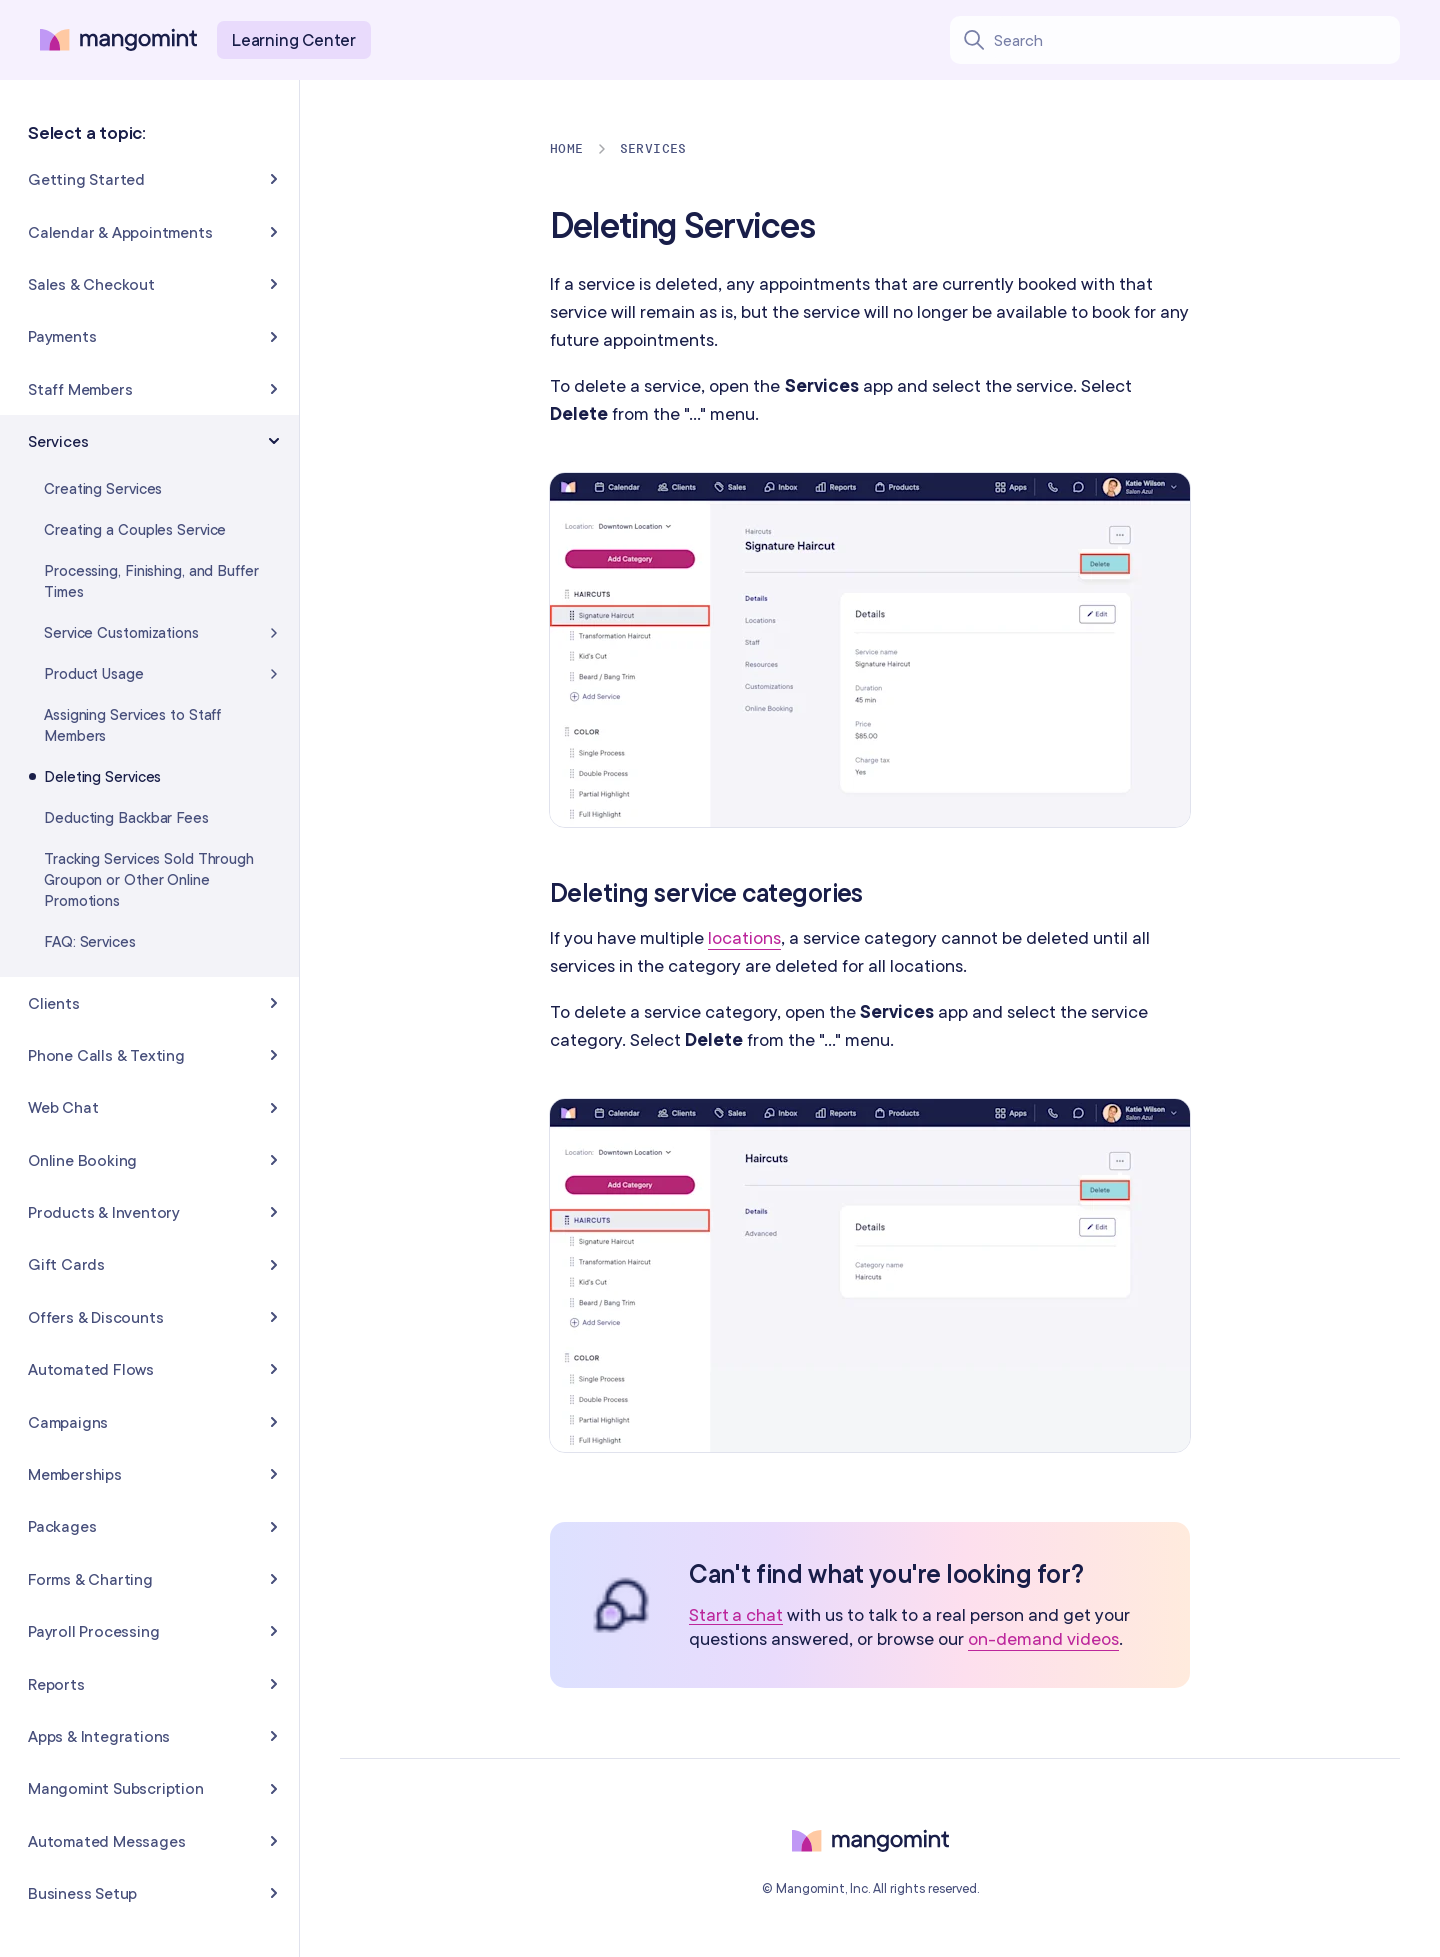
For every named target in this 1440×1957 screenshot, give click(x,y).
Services (653, 148)
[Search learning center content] (1196, 40)
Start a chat (736, 1615)
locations (744, 937)
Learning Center (294, 39)
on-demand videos (1043, 1638)
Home (567, 148)
